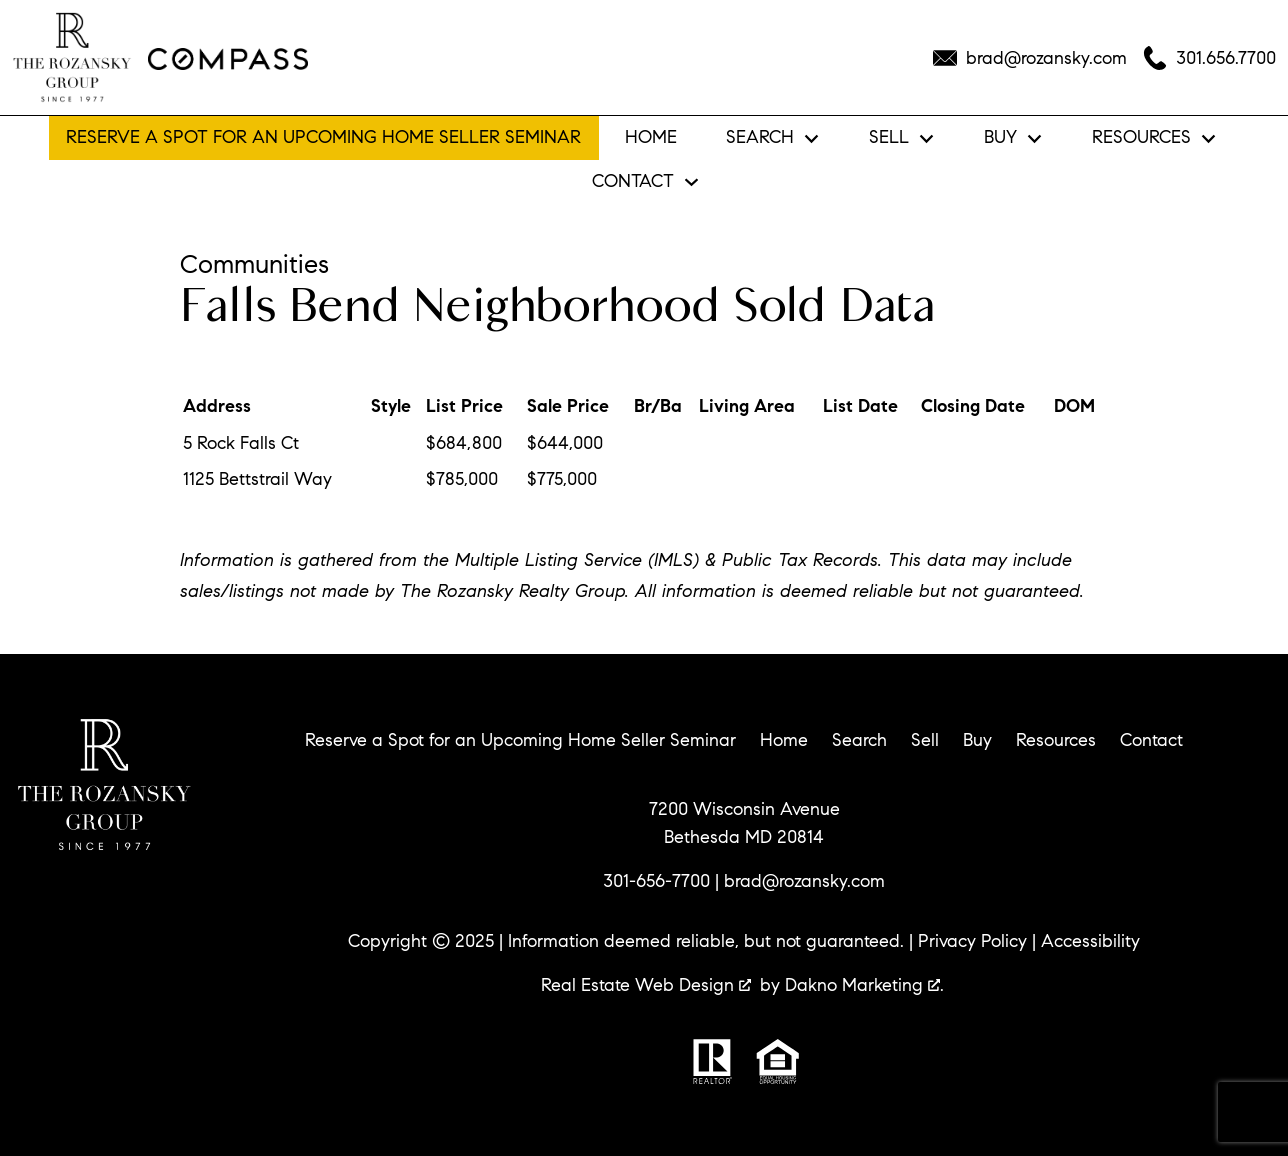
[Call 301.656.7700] (1209, 58)
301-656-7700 (656, 881)
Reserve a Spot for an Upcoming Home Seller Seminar (323, 137)
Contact (1151, 740)
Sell (925, 740)
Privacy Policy (972, 941)
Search (859, 740)
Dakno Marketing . (864, 985)
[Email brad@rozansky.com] (1030, 58)
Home (651, 138)
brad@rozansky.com (804, 881)
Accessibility (1090, 941)
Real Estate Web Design (646, 985)
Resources (1056, 740)
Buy (977, 740)
